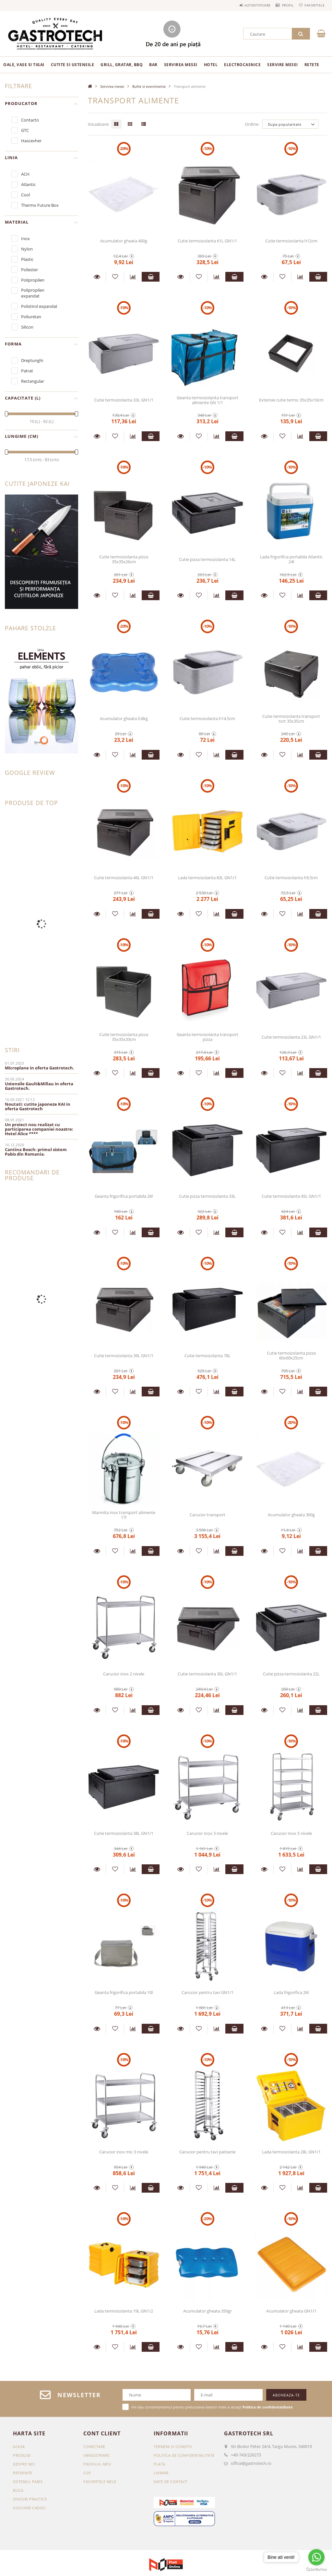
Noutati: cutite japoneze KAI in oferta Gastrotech (37, 1106)
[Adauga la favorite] (115, 277)
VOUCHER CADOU (29, 2507)
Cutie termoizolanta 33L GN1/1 (123, 400)
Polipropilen (32, 280)
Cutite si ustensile (72, 64)
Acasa (19, 2446)
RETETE (311, 64)
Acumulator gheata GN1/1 (291, 2311)
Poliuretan (31, 317)
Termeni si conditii (173, 2446)
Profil (281, 5)
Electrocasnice (242, 64)
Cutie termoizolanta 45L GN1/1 (291, 1196)
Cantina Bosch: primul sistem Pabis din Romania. (36, 1151)
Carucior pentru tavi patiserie (207, 2152)
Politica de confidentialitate (184, 2455)
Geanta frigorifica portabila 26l (124, 1196)
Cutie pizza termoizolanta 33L (207, 1196)
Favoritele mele (99, 2481)
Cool (25, 195)
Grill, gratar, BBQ (122, 64)
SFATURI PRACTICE (30, 2499)
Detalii (97, 277)
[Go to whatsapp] (316, 2557)
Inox (25, 238)
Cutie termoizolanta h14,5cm (207, 718)
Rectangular (32, 381)
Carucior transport (207, 1515)
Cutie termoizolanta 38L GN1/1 (123, 1833)
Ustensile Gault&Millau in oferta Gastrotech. (39, 1085)
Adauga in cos (151, 277)
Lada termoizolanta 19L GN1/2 (123, 2311)
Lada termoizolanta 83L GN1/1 (207, 877)
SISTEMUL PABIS (27, 2481)
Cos (87, 2472)
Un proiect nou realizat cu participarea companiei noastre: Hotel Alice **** (39, 1129)
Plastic (27, 259)
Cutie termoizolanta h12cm (291, 241)
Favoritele (312, 5)
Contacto (30, 120)
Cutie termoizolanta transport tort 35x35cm (291, 718)
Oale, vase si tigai (23, 64)
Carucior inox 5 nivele (291, 1833)
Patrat (27, 371)
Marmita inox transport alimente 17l (123, 1514)
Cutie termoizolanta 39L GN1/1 (123, 1355)
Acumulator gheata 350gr (207, 2311)
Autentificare (246, 5)
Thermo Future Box (40, 205)
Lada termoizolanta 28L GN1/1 (291, 2152)
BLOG (18, 2490)
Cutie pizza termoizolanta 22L (291, 1674)
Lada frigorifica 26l (291, 1992)
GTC (25, 130)
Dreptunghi (32, 360)
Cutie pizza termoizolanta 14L (207, 559)
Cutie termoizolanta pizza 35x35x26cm (123, 559)
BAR (153, 64)
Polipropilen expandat (32, 293)
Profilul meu (97, 2464)
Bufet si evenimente (149, 86)
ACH (25, 174)
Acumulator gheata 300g (291, 1515)
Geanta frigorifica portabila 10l (124, 1992)
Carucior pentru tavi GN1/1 (207, 1992)
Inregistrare (96, 2455)
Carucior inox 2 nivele (123, 1674)
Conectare (94, 2446)
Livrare (161, 2472)
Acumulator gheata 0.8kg (124, 718)
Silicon (27, 327)
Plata (159, 2464)
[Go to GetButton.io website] (316, 2569)
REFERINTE (22, 2472)
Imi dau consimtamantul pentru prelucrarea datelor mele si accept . (212, 2407)
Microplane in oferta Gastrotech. (39, 1068)
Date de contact (171, 2481)
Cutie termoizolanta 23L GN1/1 (291, 1037)
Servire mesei (282, 64)
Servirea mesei (180, 64)
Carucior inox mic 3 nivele (123, 2152)
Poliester (29, 270)
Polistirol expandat (39, 306)
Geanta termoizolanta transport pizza (207, 1037)
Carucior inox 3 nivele (207, 1833)
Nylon (27, 249)
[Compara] (133, 277)
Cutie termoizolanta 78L (207, 1355)
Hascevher (31, 141)
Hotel (211, 64)
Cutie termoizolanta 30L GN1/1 (207, 1674)
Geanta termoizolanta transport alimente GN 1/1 (207, 400)
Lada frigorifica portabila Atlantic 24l (291, 559)
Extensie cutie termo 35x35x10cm (291, 400)
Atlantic (28, 184)
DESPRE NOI (24, 2464)
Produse (22, 2455)
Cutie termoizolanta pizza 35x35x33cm (123, 1037)
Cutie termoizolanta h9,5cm (291, 877)
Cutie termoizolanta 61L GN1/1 (207, 241)
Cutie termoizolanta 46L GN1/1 (123, 877)
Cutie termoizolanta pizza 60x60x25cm (291, 1355)
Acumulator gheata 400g (123, 241)
